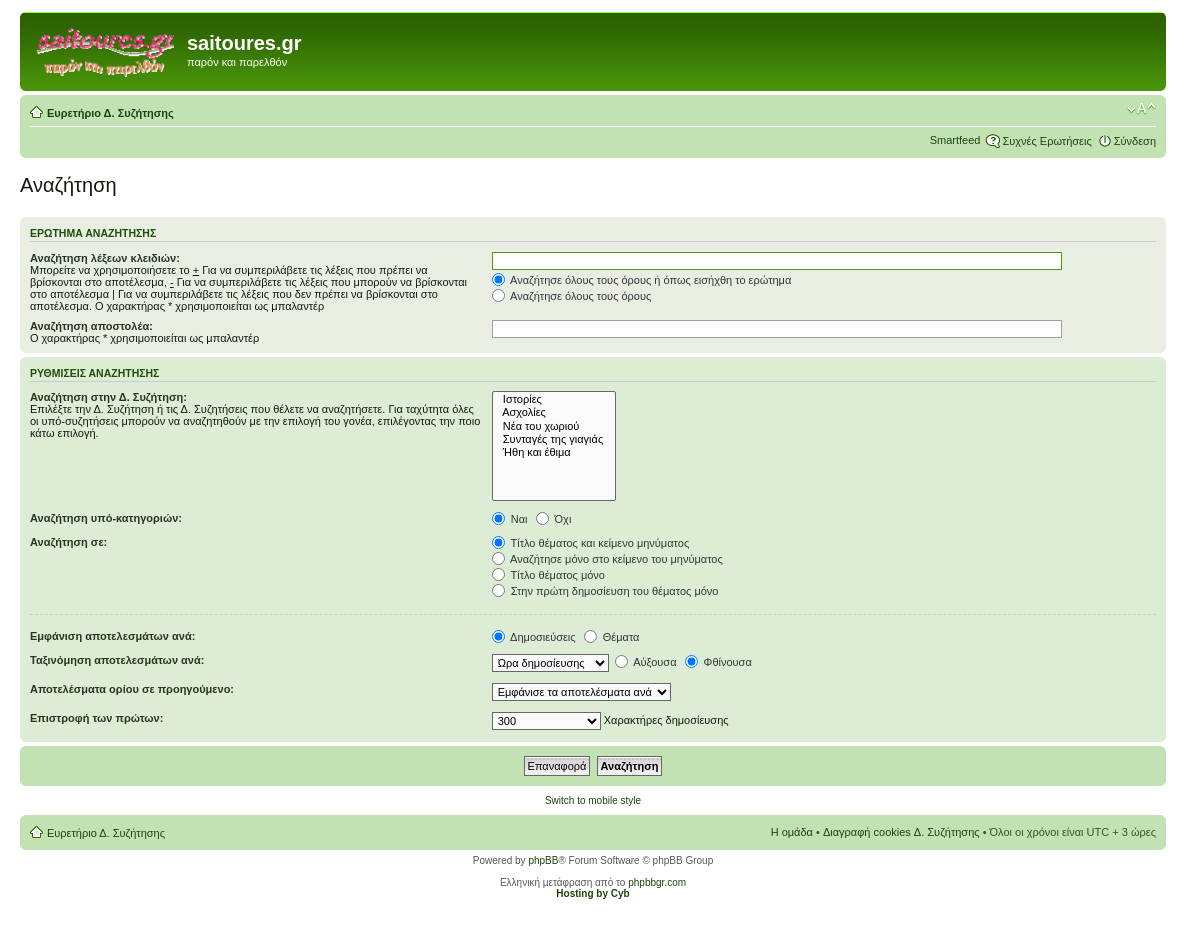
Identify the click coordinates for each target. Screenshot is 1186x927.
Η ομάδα (792, 832)
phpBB (543, 860)
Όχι (554, 519)
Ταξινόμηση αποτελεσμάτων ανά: (117, 660)
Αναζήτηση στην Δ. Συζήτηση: (108, 397)
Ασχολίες (554, 412)
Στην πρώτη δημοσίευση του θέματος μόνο (605, 591)
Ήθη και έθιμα (554, 452)
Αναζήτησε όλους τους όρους (572, 296)
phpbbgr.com (657, 882)
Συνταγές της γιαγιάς (554, 439)
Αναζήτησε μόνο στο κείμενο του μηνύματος (607, 559)
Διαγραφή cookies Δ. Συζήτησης (901, 832)
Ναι (510, 519)
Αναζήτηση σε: (68, 542)
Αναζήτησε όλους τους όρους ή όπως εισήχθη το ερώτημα (642, 280)
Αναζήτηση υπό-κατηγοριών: (106, 518)
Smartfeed (955, 140)
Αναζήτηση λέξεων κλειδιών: (105, 258)
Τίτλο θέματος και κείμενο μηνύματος (591, 543)
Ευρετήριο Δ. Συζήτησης (110, 113)
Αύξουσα (646, 662)
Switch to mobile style (593, 800)
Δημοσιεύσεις (534, 637)
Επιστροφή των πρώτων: (96, 718)
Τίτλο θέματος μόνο (548, 575)
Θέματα (612, 637)
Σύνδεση (1135, 141)
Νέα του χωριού (554, 426)
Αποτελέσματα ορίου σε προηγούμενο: (132, 689)
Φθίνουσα (718, 662)
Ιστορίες (554, 399)
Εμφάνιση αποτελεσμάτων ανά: (112, 636)
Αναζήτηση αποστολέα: (91, 326)
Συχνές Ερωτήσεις (1046, 141)
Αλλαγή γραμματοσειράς (1141, 109)
